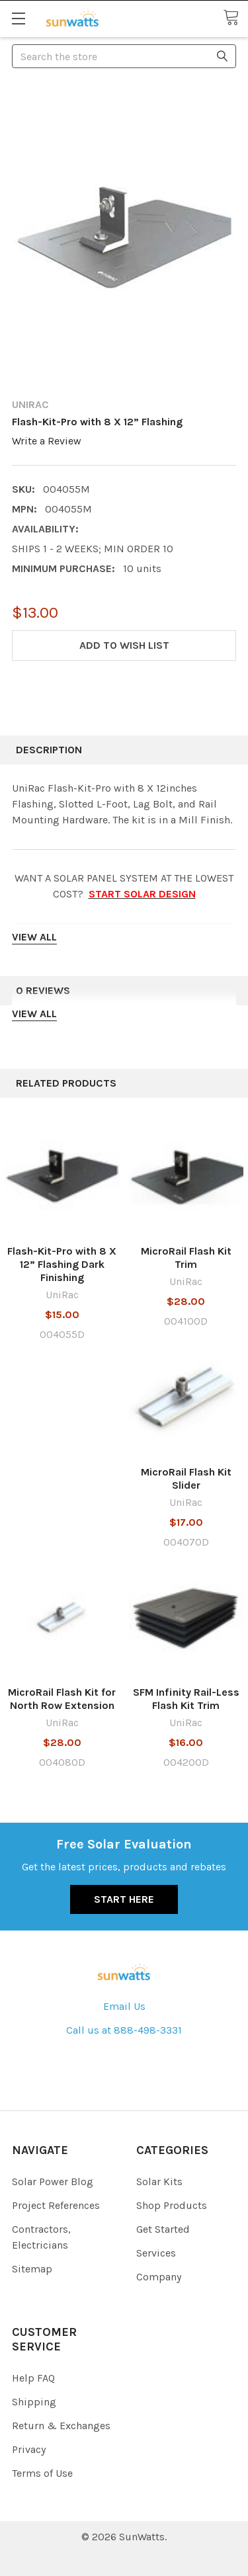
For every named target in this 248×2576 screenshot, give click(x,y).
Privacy (29, 2449)
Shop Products (171, 2205)
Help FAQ (33, 2378)
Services (156, 2253)
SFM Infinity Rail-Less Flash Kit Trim (186, 1699)
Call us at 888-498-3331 (124, 2030)
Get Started (163, 2229)
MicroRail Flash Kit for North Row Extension (62, 1699)
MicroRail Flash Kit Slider (186, 1478)
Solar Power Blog (52, 2181)
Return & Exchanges (61, 2425)
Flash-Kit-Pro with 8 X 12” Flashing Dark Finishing (61, 1264)
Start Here (124, 1899)
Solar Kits (159, 2181)
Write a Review (46, 441)
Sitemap (32, 2269)
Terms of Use (42, 2473)
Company (158, 2276)
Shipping (34, 2401)
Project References (56, 2205)
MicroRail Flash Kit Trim (186, 1257)
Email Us (124, 2006)
